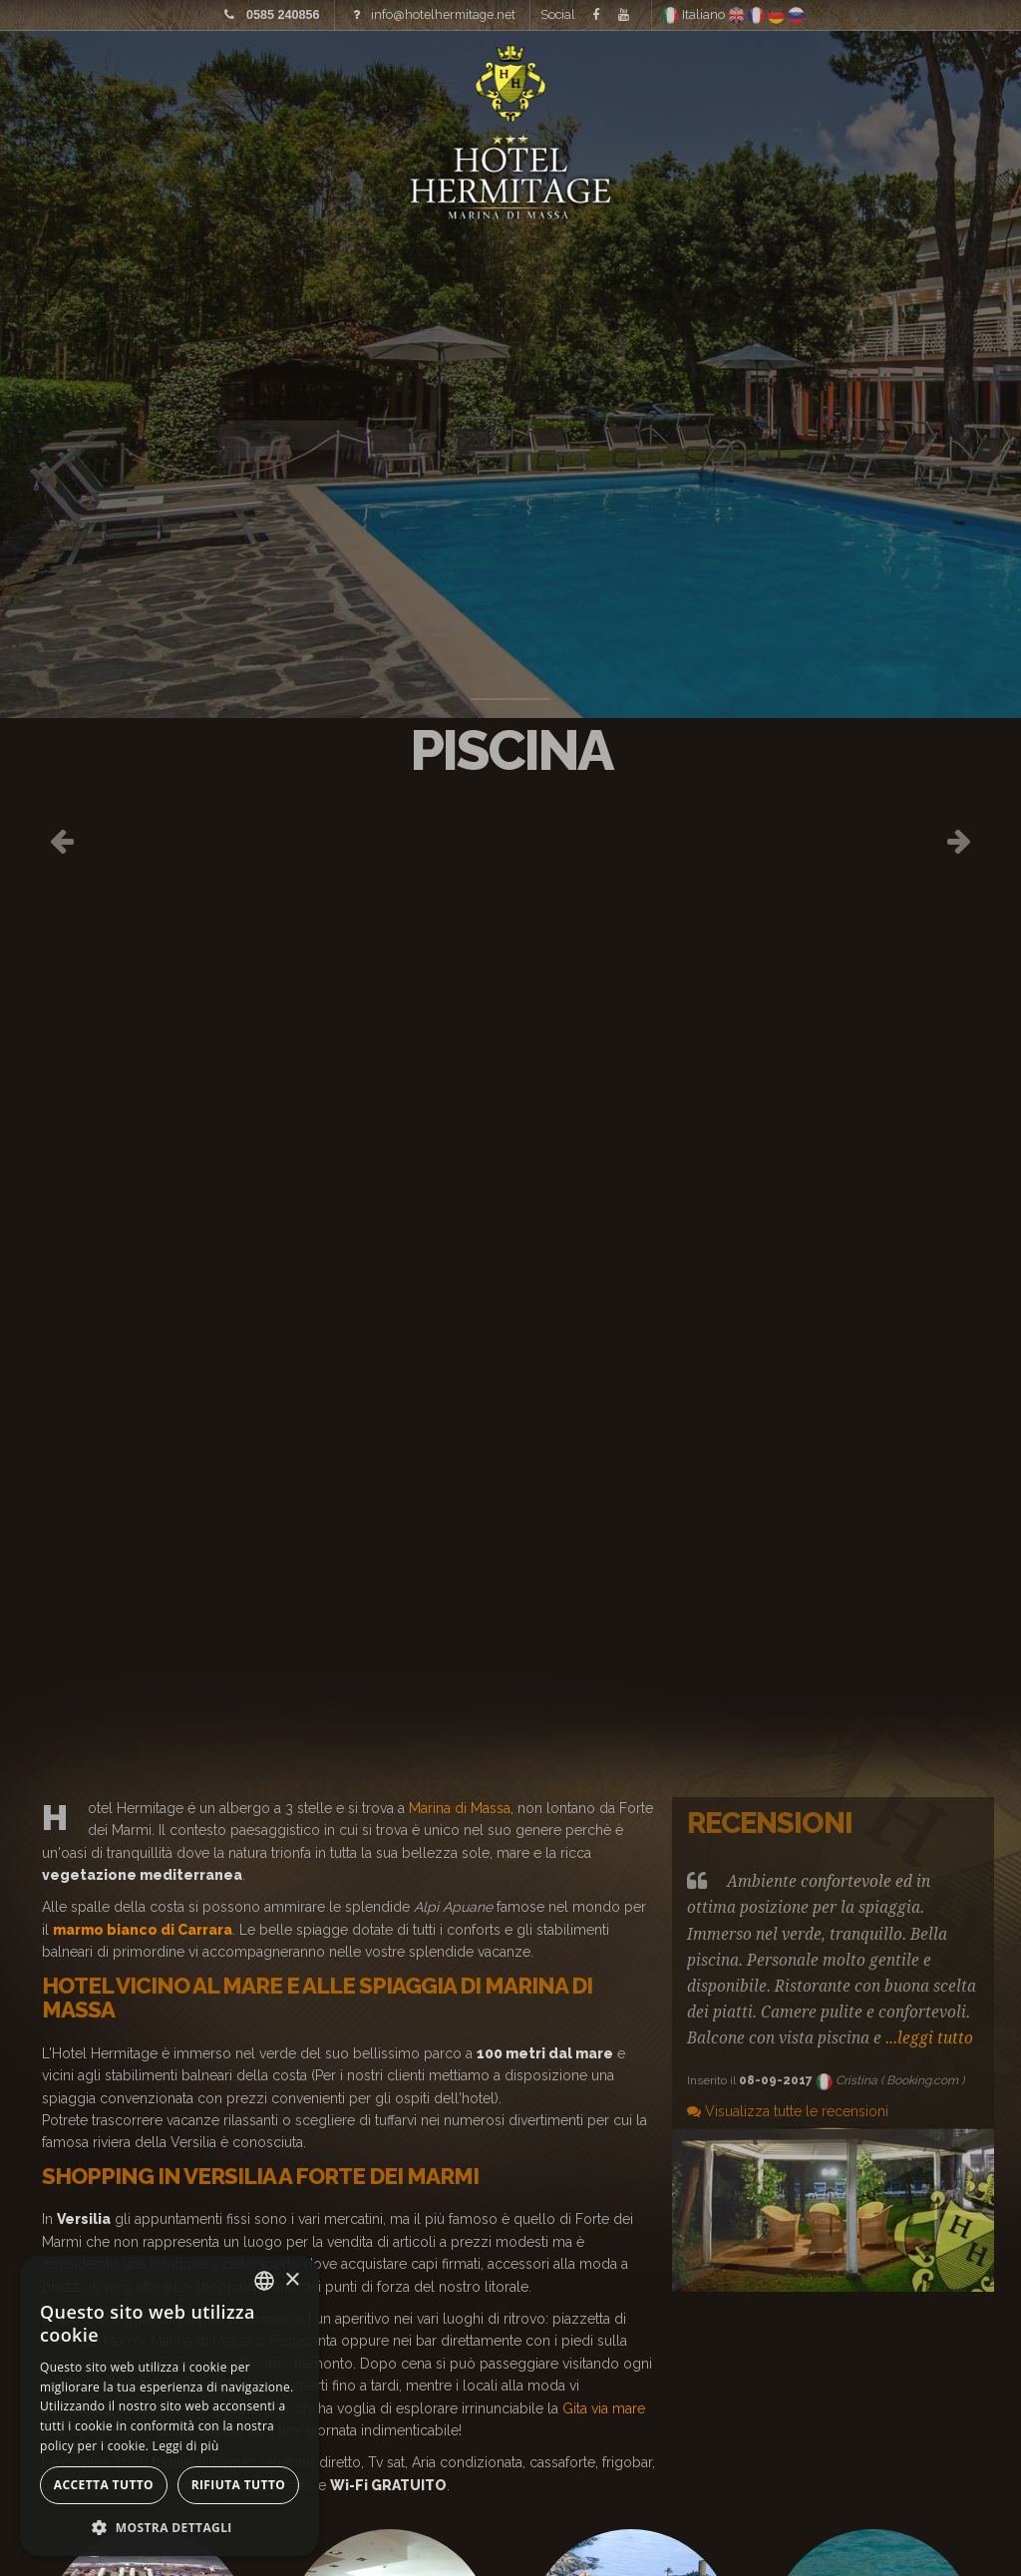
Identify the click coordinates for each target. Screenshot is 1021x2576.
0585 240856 (283, 13)
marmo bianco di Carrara (142, 1930)
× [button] (291, 2280)
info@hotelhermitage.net (443, 12)
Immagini (188, 80)
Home (83, 80)
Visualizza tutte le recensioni (787, 2111)
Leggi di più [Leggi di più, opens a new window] (186, 2445)
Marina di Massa (459, 1808)
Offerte (867, 80)
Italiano (695, 12)
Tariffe (302, 80)
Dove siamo (736, 80)
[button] (169, 2526)
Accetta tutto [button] (104, 2484)
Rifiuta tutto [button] (238, 2484)
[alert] (169, 2406)
